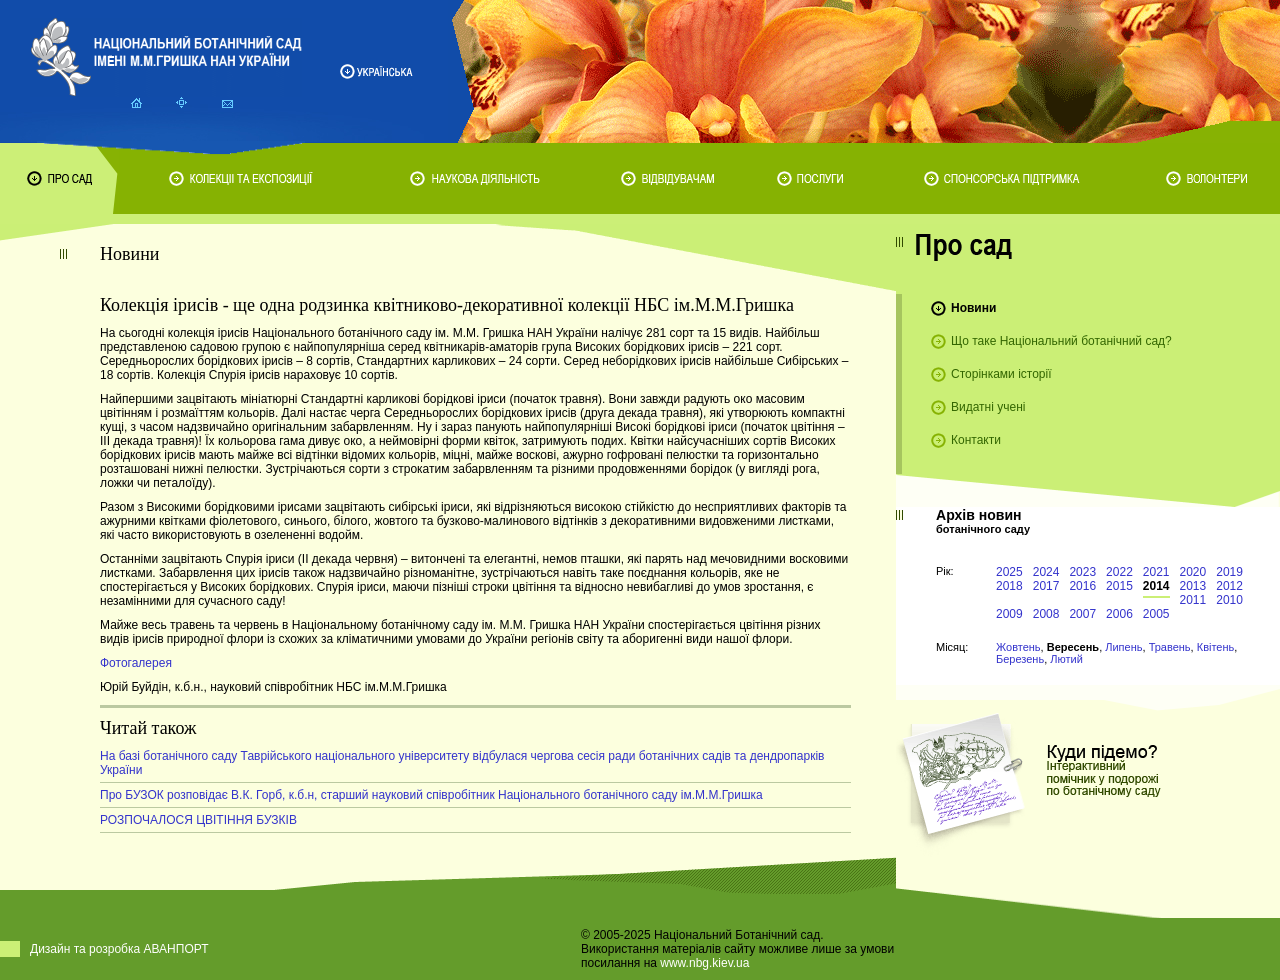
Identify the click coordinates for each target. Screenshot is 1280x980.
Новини (973, 308)
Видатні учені (988, 407)
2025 (1009, 572)
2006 (1119, 614)
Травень (1170, 647)
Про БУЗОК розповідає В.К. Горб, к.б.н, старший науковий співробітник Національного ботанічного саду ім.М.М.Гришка (431, 795)
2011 (1193, 600)
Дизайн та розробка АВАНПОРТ (119, 949)
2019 (1229, 572)
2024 (1046, 572)
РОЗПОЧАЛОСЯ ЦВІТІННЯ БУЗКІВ (198, 820)
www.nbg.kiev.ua (704, 963)
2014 (1156, 586)
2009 (1009, 614)
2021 (1156, 572)
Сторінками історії (1001, 374)
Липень (1123, 647)
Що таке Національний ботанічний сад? (1061, 341)
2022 (1119, 572)
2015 (1119, 586)
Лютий (1066, 659)
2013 (1193, 586)
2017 (1046, 586)
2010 (1229, 600)
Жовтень (1018, 647)
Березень (1020, 659)
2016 (1082, 586)
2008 (1046, 614)
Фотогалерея (136, 663)
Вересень (1073, 647)
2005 (1156, 614)
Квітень (1216, 647)
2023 (1082, 572)
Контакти (976, 440)
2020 (1193, 572)
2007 (1082, 614)
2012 (1229, 586)
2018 (1009, 586)
